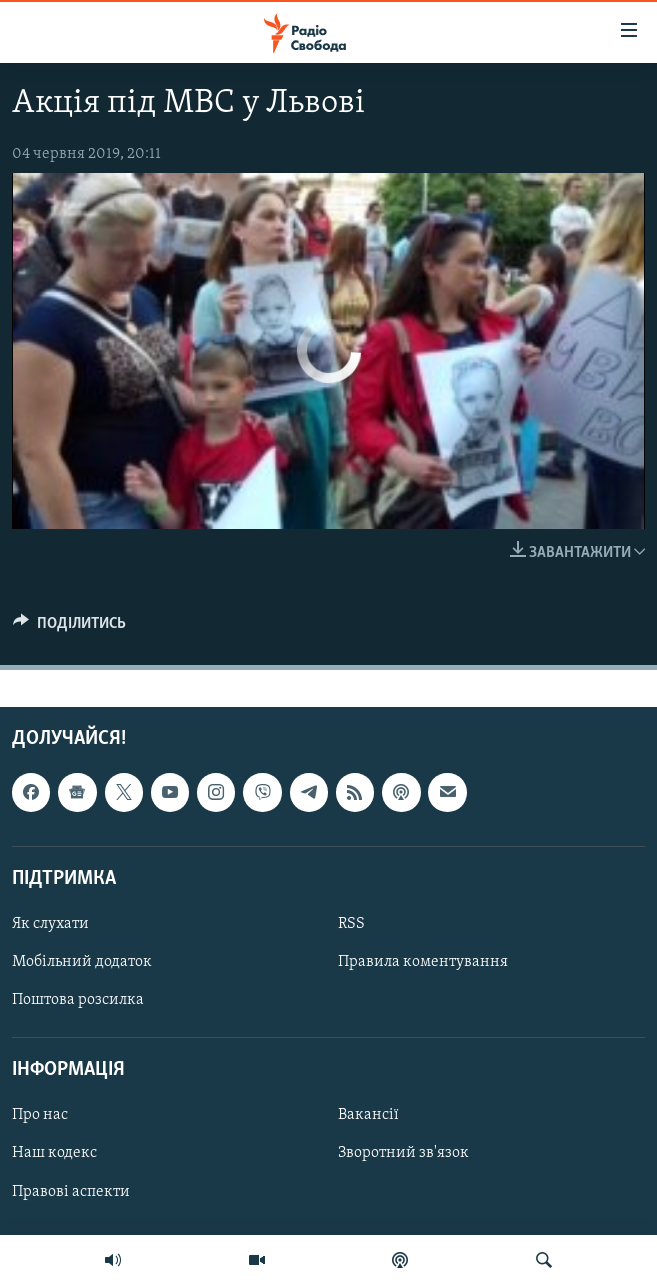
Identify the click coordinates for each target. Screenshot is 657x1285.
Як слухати (50, 924)
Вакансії (368, 1116)
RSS (351, 924)
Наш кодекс (54, 1154)
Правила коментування (423, 962)
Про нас (40, 1116)
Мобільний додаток (82, 962)
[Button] (69, 628)
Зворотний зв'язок (403, 1154)
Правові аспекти (71, 1192)
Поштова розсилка (78, 1000)
